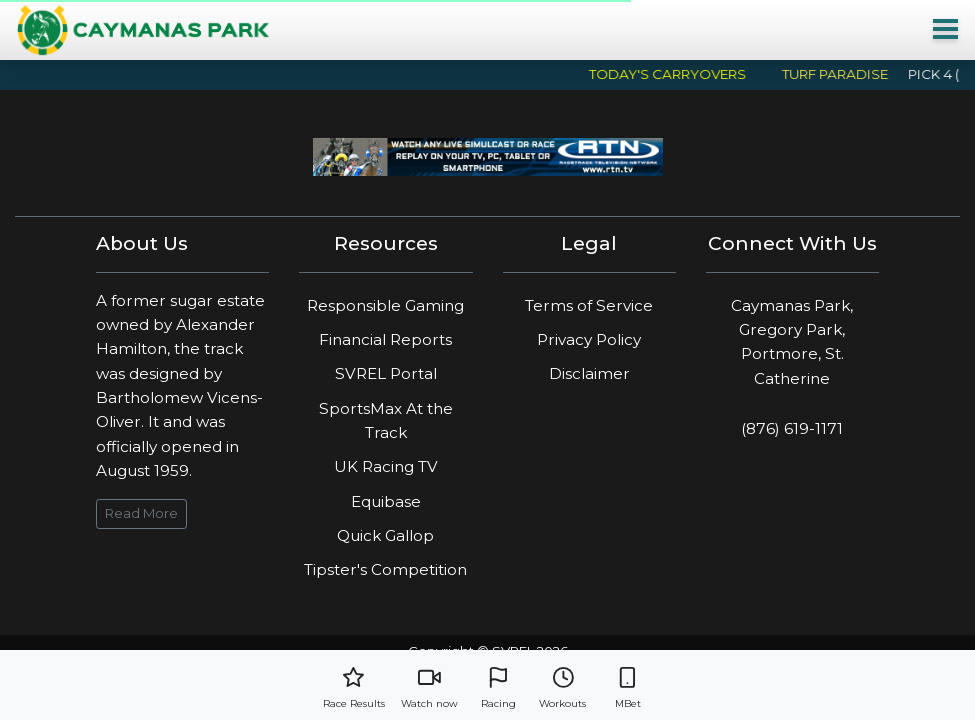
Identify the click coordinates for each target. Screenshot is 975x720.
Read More (141, 513)
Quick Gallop (385, 535)
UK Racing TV (386, 466)
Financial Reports (385, 339)
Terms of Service (589, 305)
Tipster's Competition (385, 569)
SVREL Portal (386, 373)
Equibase (386, 501)
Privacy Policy (589, 339)
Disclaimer (589, 373)
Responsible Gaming (385, 305)
